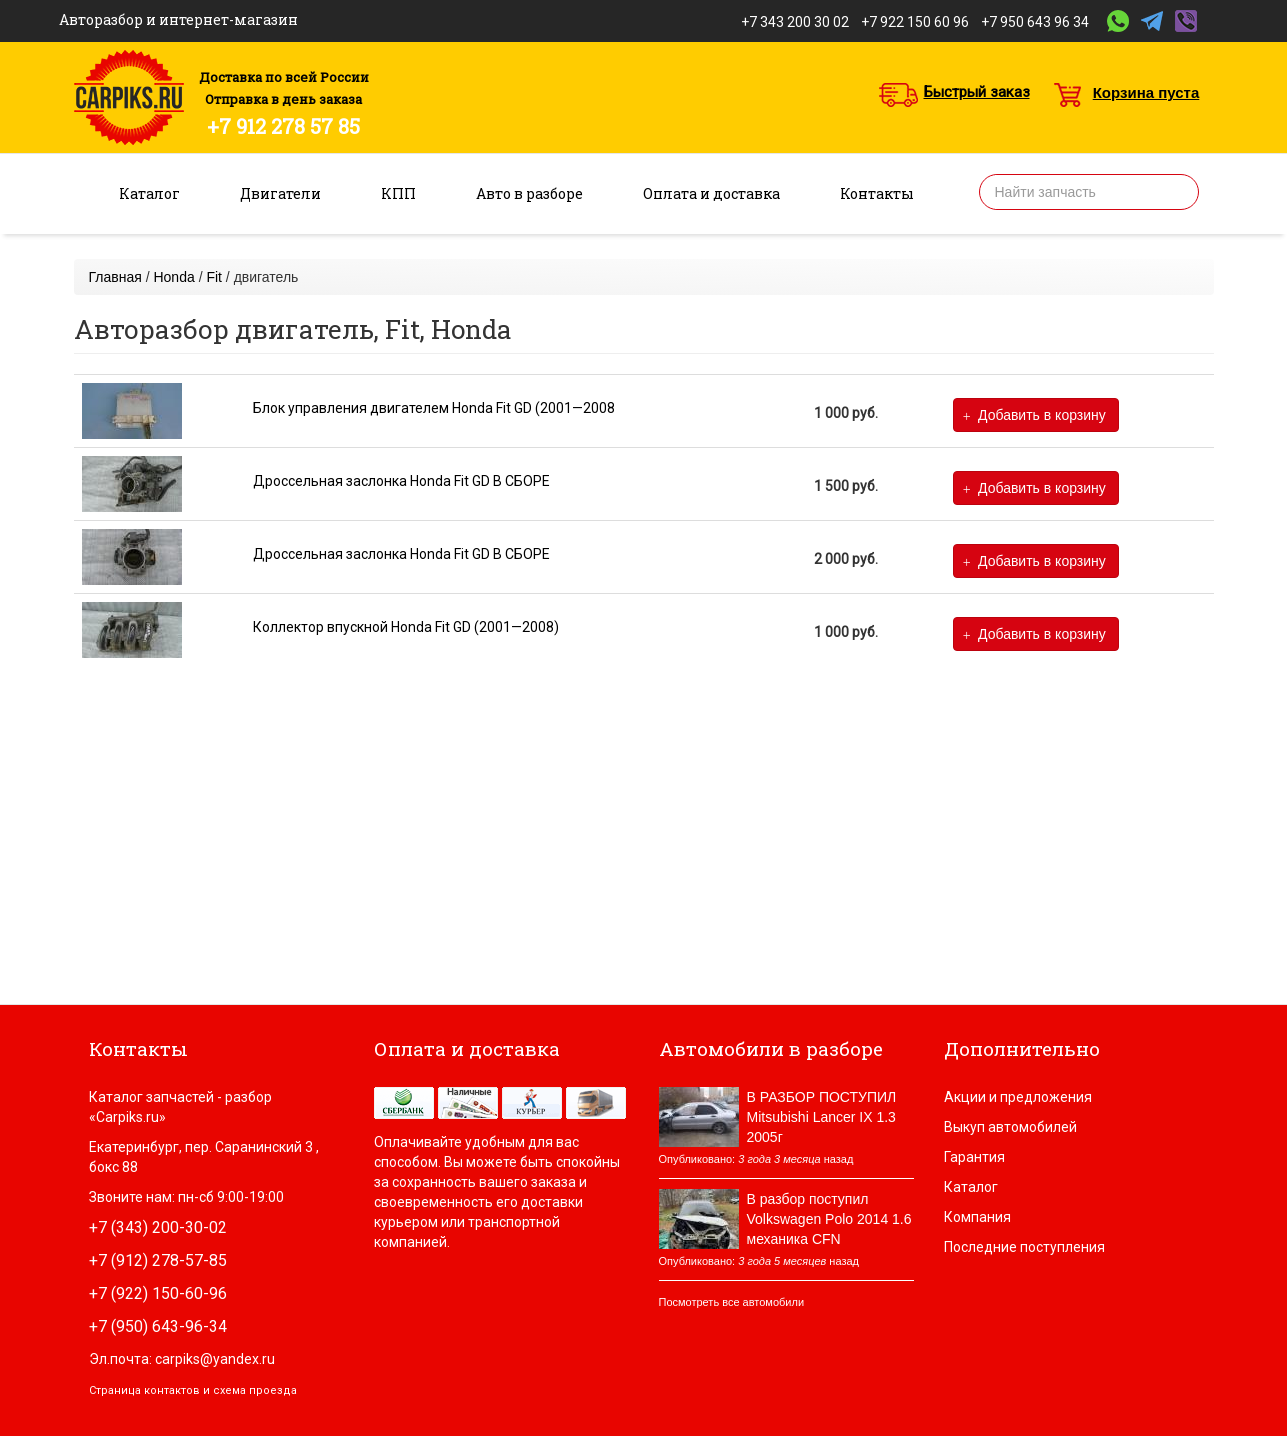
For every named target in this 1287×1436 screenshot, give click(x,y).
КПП (398, 193)
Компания (977, 1217)
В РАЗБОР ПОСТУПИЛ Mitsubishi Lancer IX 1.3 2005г (822, 1117)
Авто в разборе (529, 193)
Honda (173, 277)
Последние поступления (1024, 1247)
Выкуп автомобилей (1010, 1127)
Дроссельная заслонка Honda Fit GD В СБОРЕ (401, 481)
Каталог (149, 193)
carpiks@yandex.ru (215, 1359)
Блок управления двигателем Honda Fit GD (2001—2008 (434, 408)
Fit (214, 277)
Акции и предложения (1018, 1097)
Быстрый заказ (977, 92)
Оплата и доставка (711, 193)
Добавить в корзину (1034, 415)
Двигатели (280, 193)
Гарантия (974, 1157)
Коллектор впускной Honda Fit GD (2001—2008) (406, 627)
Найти (1177, 192)
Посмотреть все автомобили (732, 1302)
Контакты (877, 193)
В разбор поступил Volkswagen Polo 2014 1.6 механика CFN (829, 1219)
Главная (115, 277)
